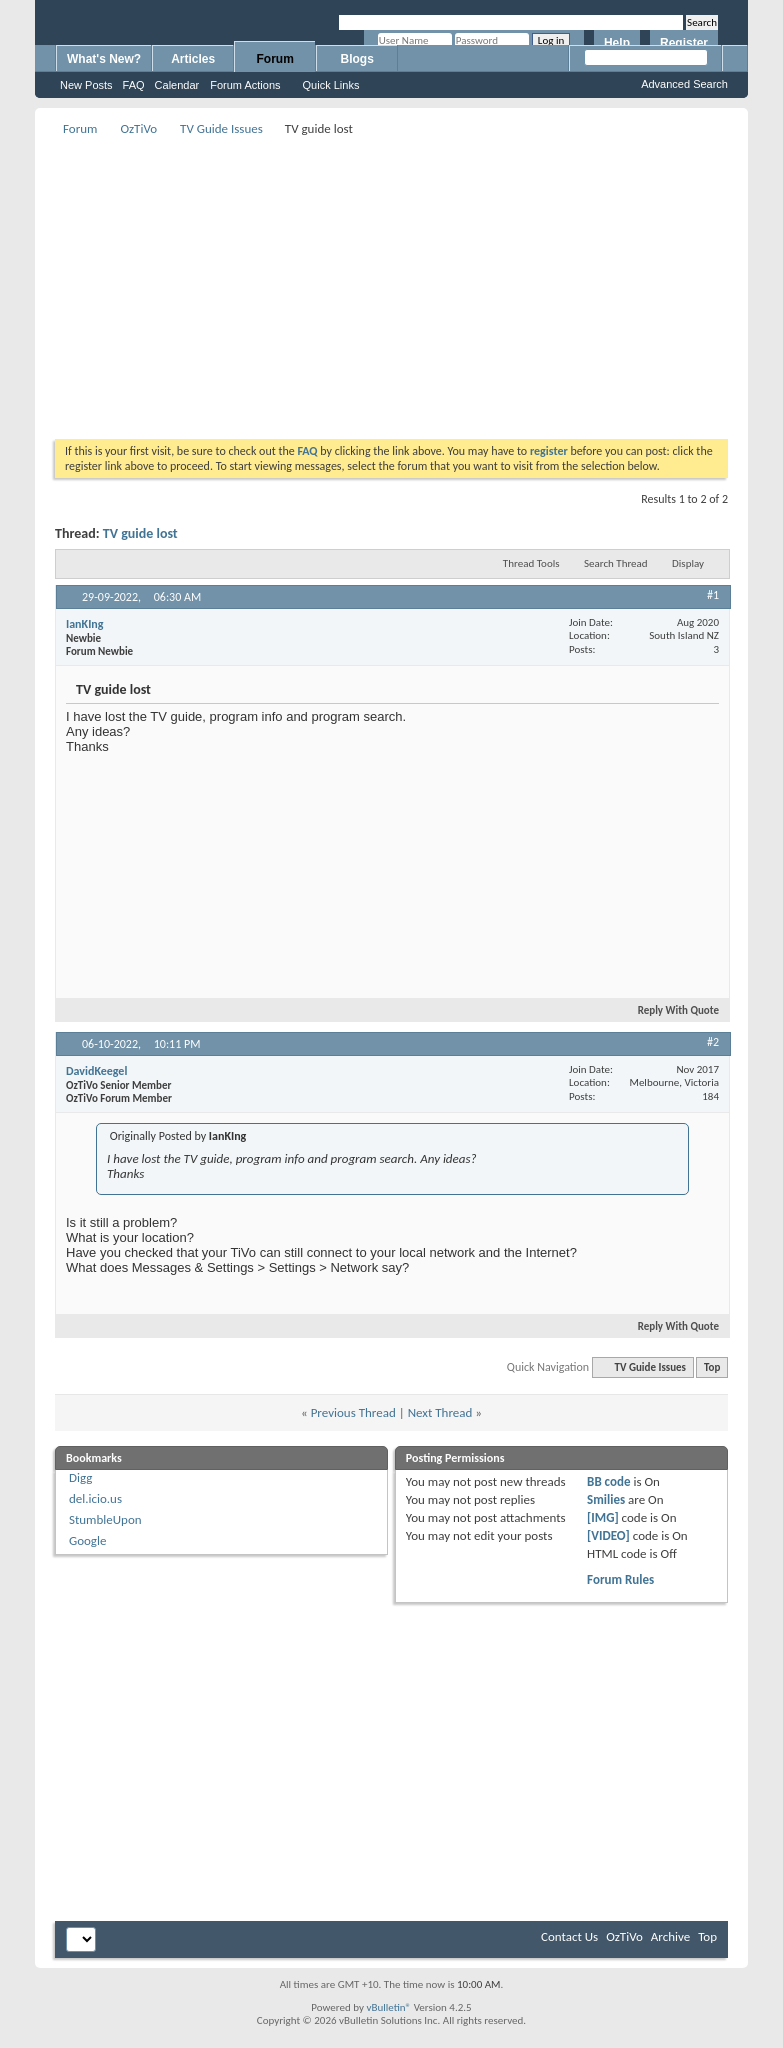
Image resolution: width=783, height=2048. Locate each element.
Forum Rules (620, 1579)
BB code (608, 1481)
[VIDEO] (608, 1535)
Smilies (606, 1499)
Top (712, 1367)
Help (617, 43)
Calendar (177, 85)
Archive (670, 1936)
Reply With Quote (670, 1010)
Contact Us (569, 1936)
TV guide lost (140, 533)
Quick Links (331, 85)
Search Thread (616, 563)
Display (688, 563)
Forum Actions (245, 85)
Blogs (357, 59)
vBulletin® (388, 2007)
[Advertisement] (411, 281)
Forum (275, 59)
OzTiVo (138, 128)
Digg (80, 1477)
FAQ (134, 85)
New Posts (86, 85)
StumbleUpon (105, 1519)
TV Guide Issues (221, 128)
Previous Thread (353, 1412)
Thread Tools (531, 563)
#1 (713, 595)
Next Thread (440, 1412)
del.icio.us (95, 1498)
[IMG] (603, 1517)
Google (87, 1540)
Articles (193, 59)
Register (684, 43)
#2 (713, 1042)
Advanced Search (684, 84)
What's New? (104, 59)
